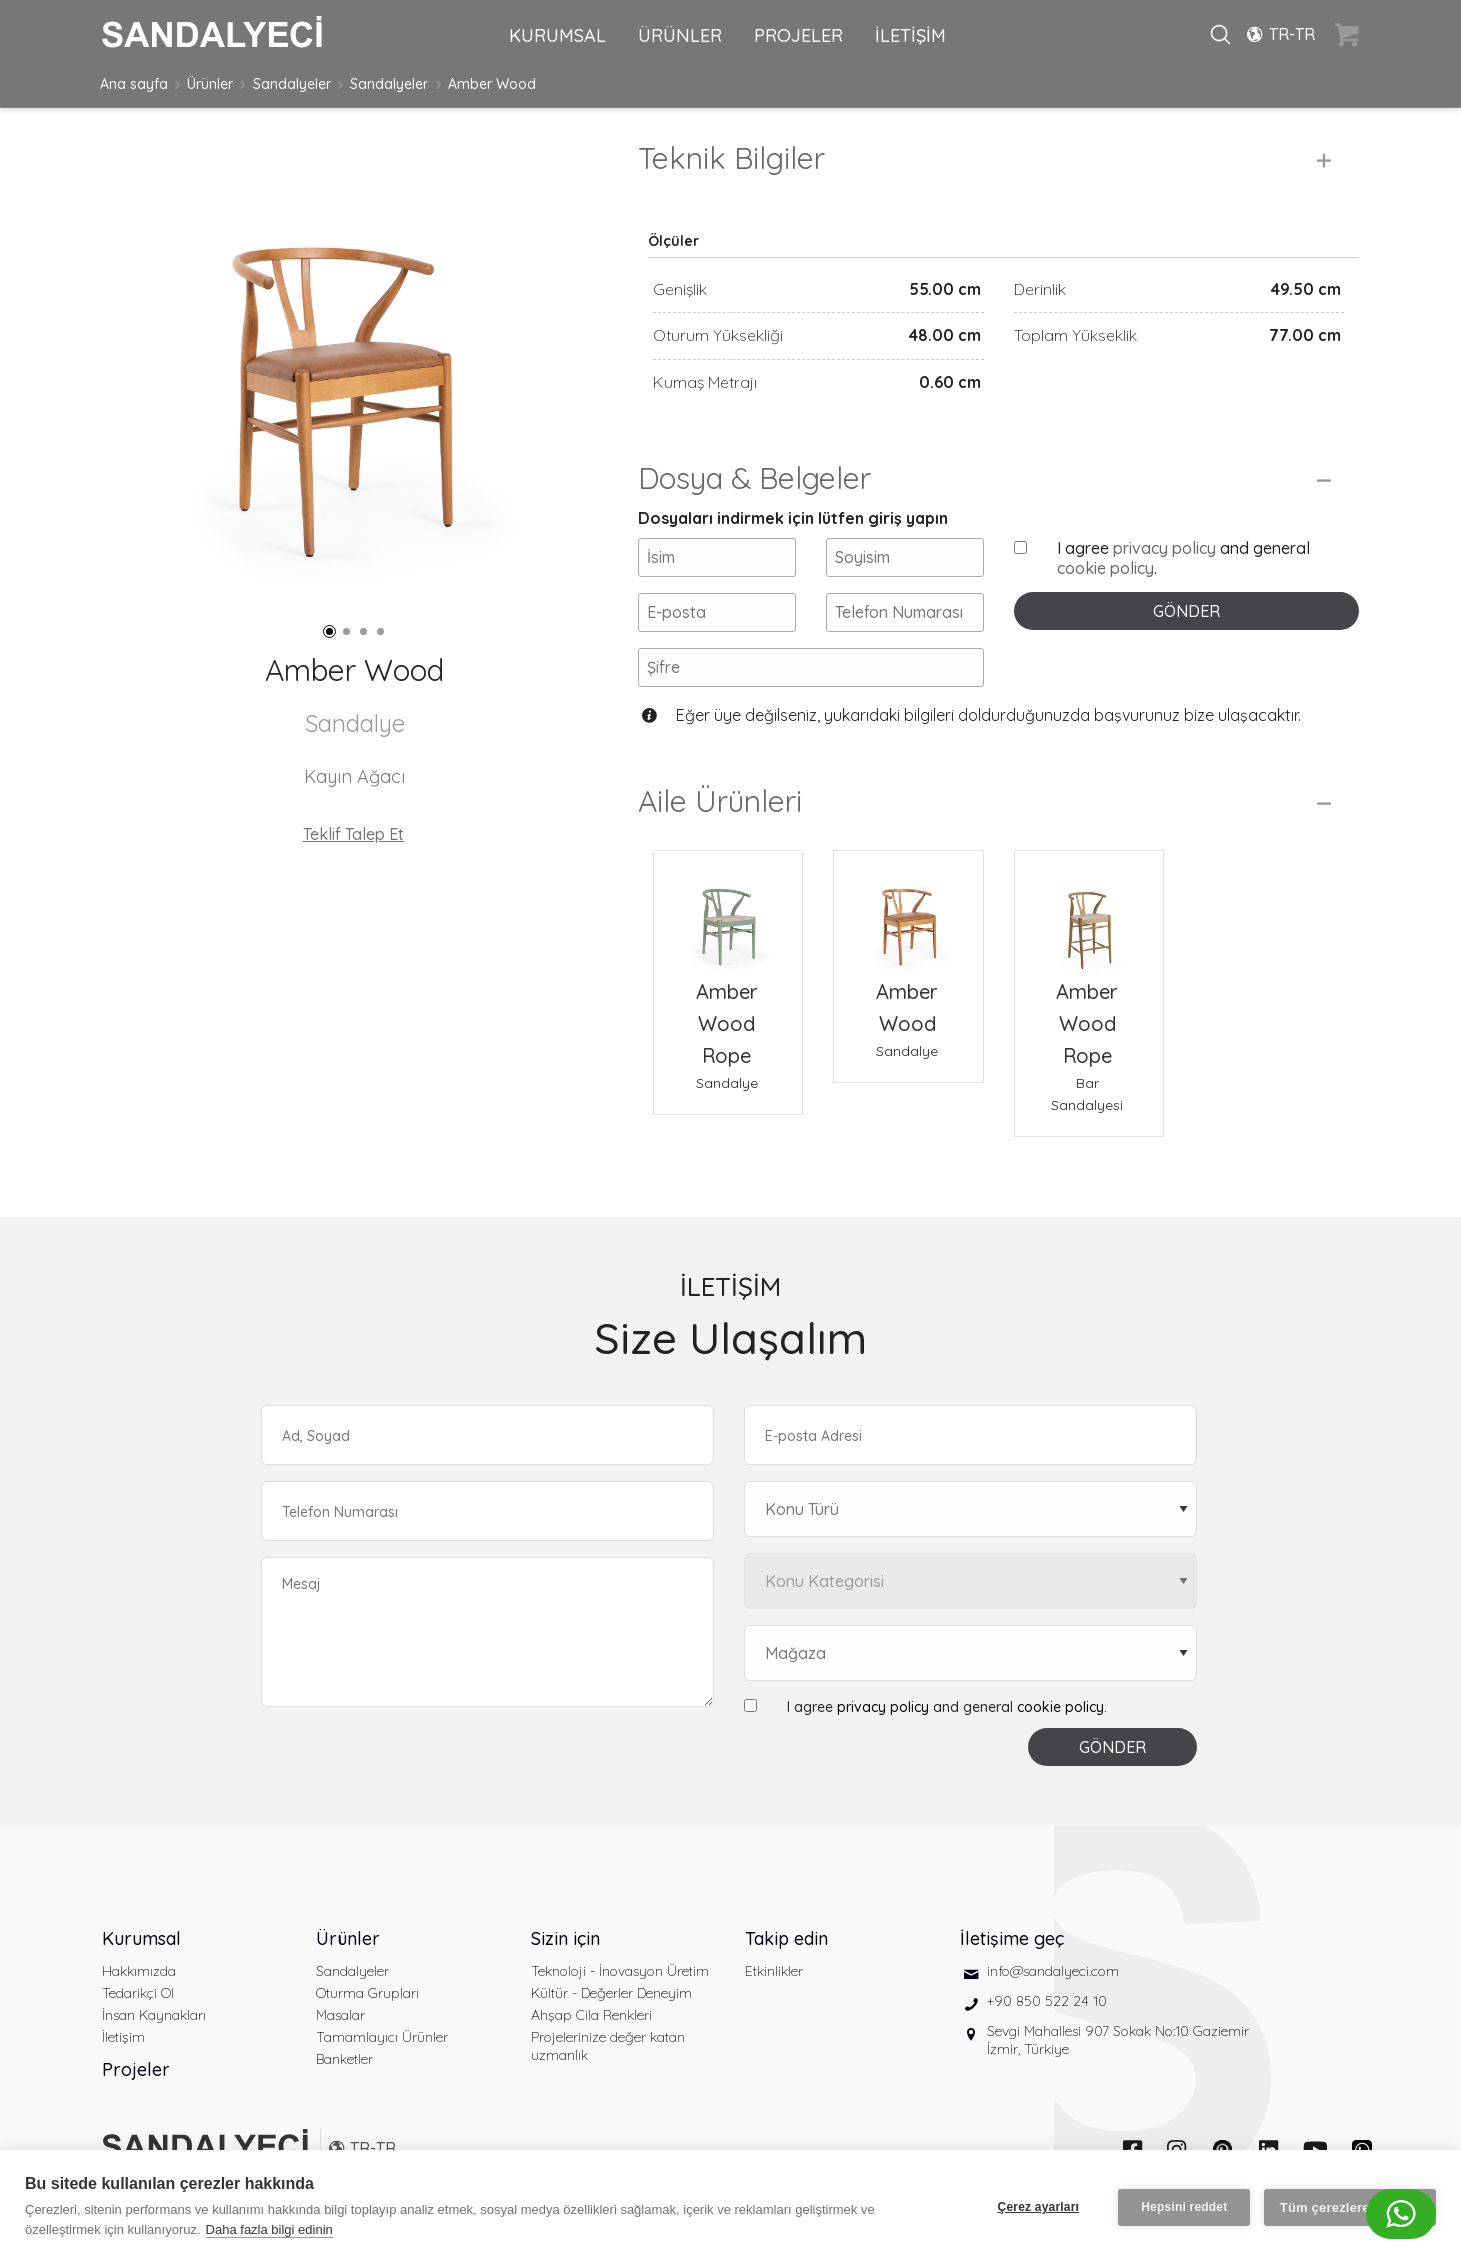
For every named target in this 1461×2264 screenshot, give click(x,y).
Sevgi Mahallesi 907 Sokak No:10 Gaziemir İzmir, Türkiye (1118, 2040)
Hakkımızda (139, 1971)
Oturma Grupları (367, 1993)
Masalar (340, 2015)
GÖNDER (1186, 611)
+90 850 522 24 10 (1047, 2001)
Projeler (136, 2069)
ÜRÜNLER (680, 35)
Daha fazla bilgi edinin (269, 2229)
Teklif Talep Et (353, 834)
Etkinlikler (774, 1971)
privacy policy (1164, 548)
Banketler (344, 2059)
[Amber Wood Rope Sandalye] (728, 913)
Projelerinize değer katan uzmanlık (608, 2046)
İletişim (123, 2037)
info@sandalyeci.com (1053, 1971)
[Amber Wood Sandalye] (908, 913)
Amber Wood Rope (727, 1023)
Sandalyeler (292, 84)
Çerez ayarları (1038, 2207)
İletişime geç (1012, 1938)
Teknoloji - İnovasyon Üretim (620, 1971)
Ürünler (210, 84)
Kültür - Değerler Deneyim (611, 1993)
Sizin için (565, 1938)
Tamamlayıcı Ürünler (382, 2037)
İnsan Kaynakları (154, 2015)
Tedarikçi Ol (138, 1993)
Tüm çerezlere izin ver (1350, 2206)
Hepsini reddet (1184, 2207)
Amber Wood (492, 84)
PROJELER (798, 35)
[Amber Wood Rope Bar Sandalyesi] (1089, 913)
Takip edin (786, 1938)
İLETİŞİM (910, 35)
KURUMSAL (557, 35)
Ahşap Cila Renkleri (591, 2015)
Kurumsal (141, 1938)
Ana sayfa (134, 84)
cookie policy (1105, 568)
